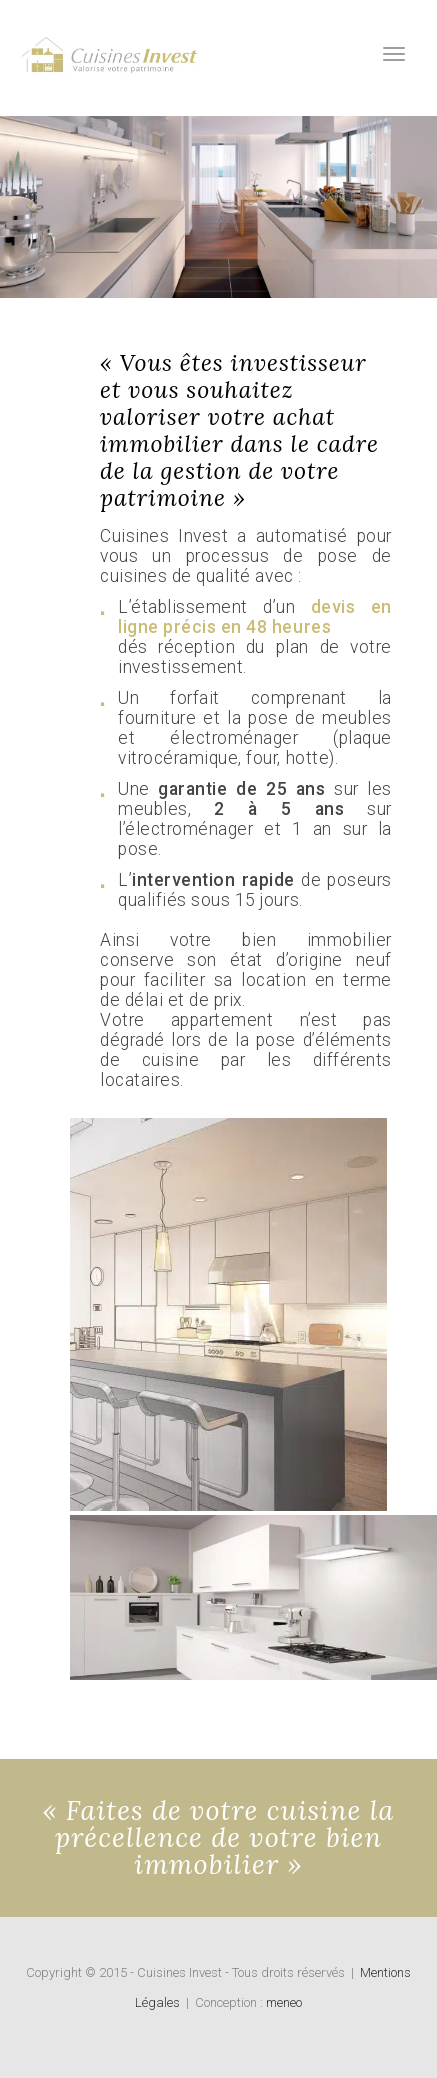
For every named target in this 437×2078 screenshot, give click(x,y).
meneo (284, 2002)
